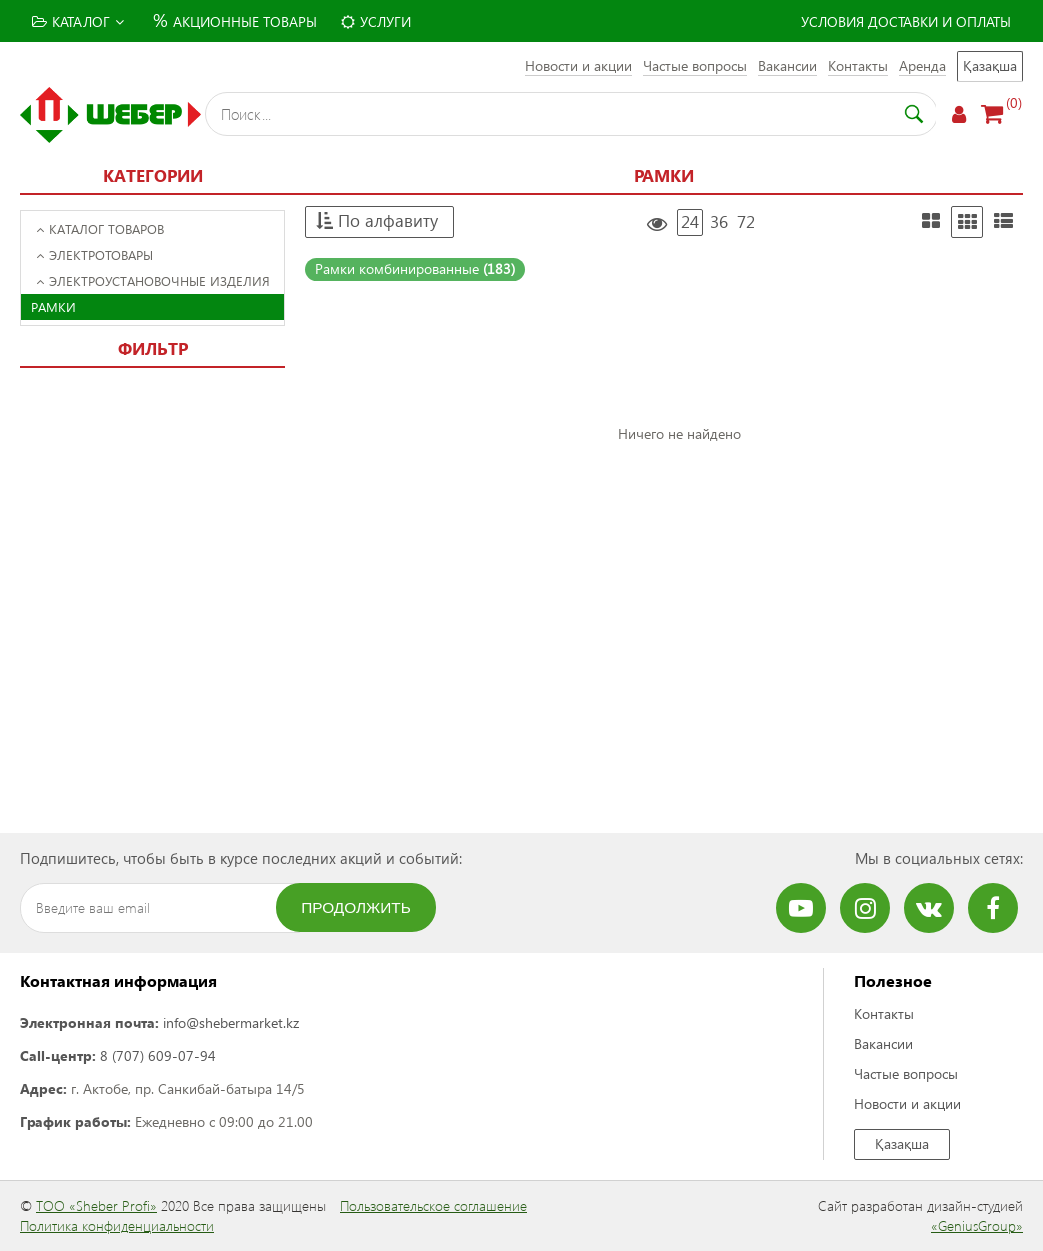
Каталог (78, 21)
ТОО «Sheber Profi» (96, 1205)
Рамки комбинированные (415, 268)
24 (690, 221)
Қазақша (990, 65)
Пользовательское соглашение (433, 1205)
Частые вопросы (695, 65)
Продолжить (356, 907)
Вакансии (787, 65)
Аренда (922, 65)
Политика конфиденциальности (117, 1225)
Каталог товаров (100, 228)
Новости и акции (578, 65)
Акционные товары (232, 19)
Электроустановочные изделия (153, 280)
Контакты (858, 65)
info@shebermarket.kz (231, 1022)
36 (719, 221)
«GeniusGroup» (977, 1225)
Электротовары (94, 254)
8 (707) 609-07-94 (158, 1055)
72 (746, 221)
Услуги (376, 21)
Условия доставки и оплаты (906, 21)
